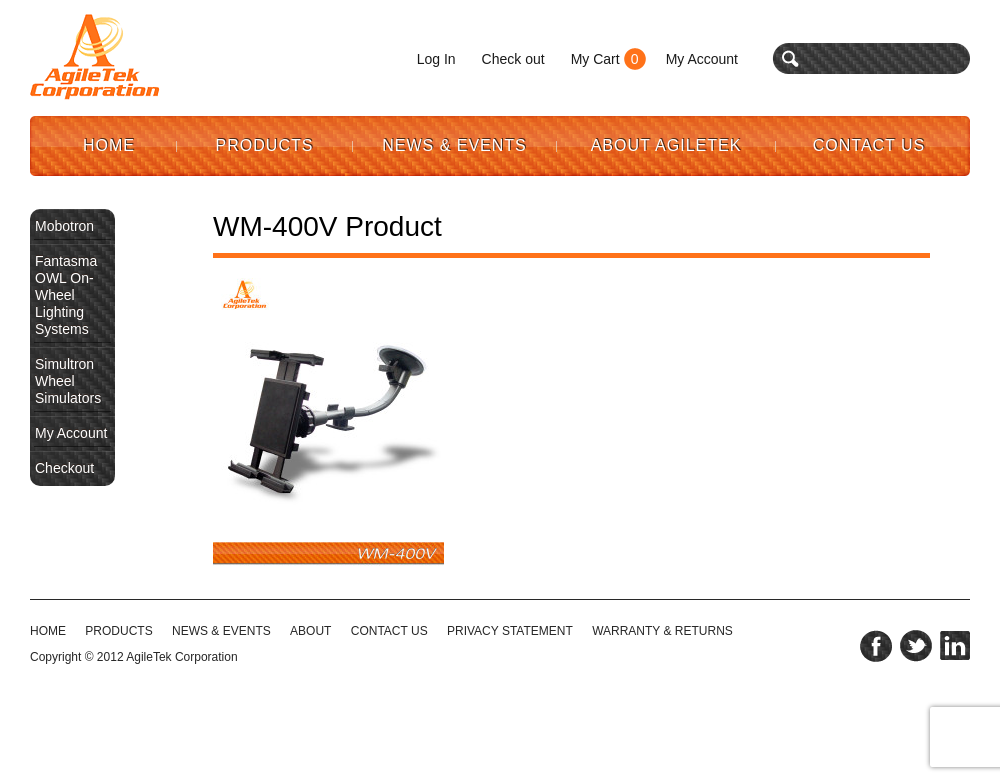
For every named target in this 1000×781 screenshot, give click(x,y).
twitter (916, 646)
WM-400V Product (327, 226)
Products (265, 145)
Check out (513, 59)
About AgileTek (666, 145)
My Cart (595, 59)
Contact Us (869, 145)
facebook (876, 646)
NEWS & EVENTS (221, 631)
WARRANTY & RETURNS (662, 631)
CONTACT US (389, 631)
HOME (48, 631)
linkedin (955, 646)
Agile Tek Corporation (95, 57)
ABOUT (310, 631)
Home (109, 145)
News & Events (454, 145)
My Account (702, 59)
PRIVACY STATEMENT (510, 631)
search (790, 58)
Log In (436, 59)
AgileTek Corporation (181, 657)
